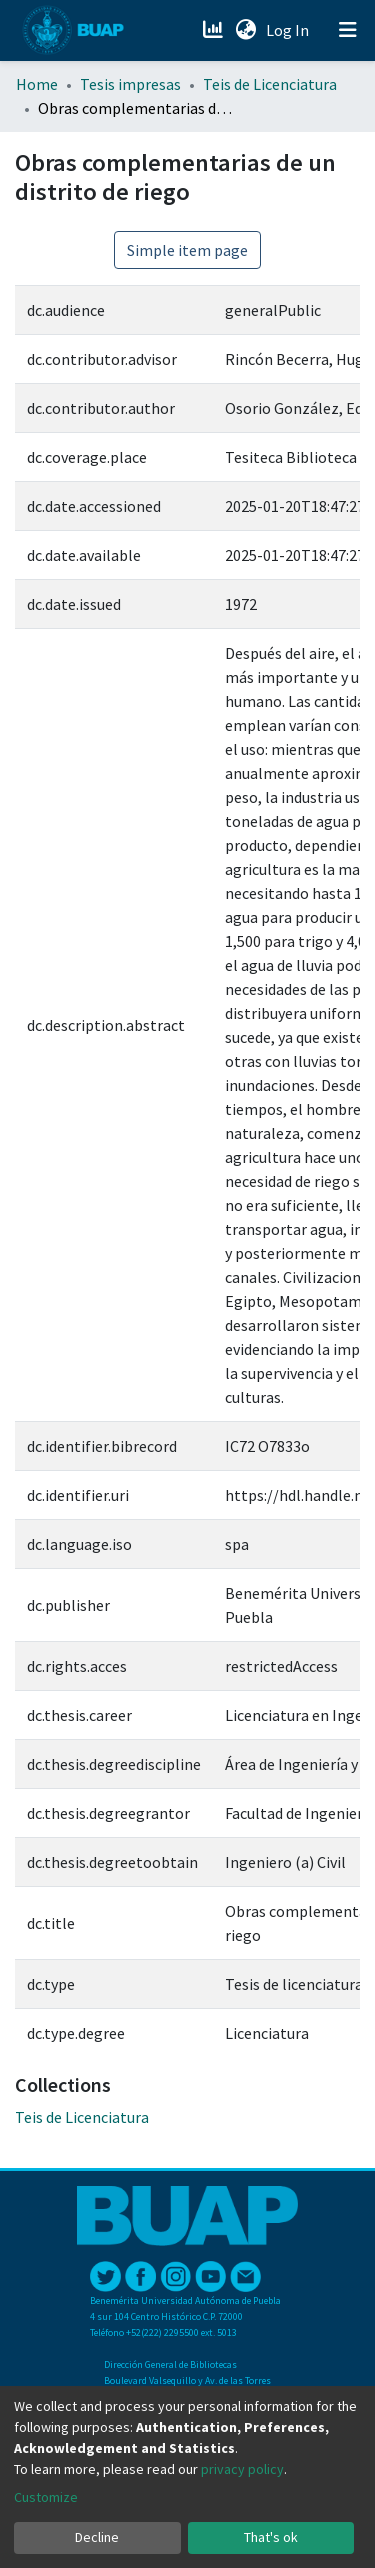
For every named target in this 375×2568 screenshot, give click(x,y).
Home (37, 84)
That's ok (271, 2537)
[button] (245, 30)
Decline (97, 2537)
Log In (289, 30)
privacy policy (242, 2469)
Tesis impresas (130, 84)
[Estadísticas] (214, 30)
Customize (46, 2497)
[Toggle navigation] (348, 30)
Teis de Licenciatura (270, 84)
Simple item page (187, 250)
